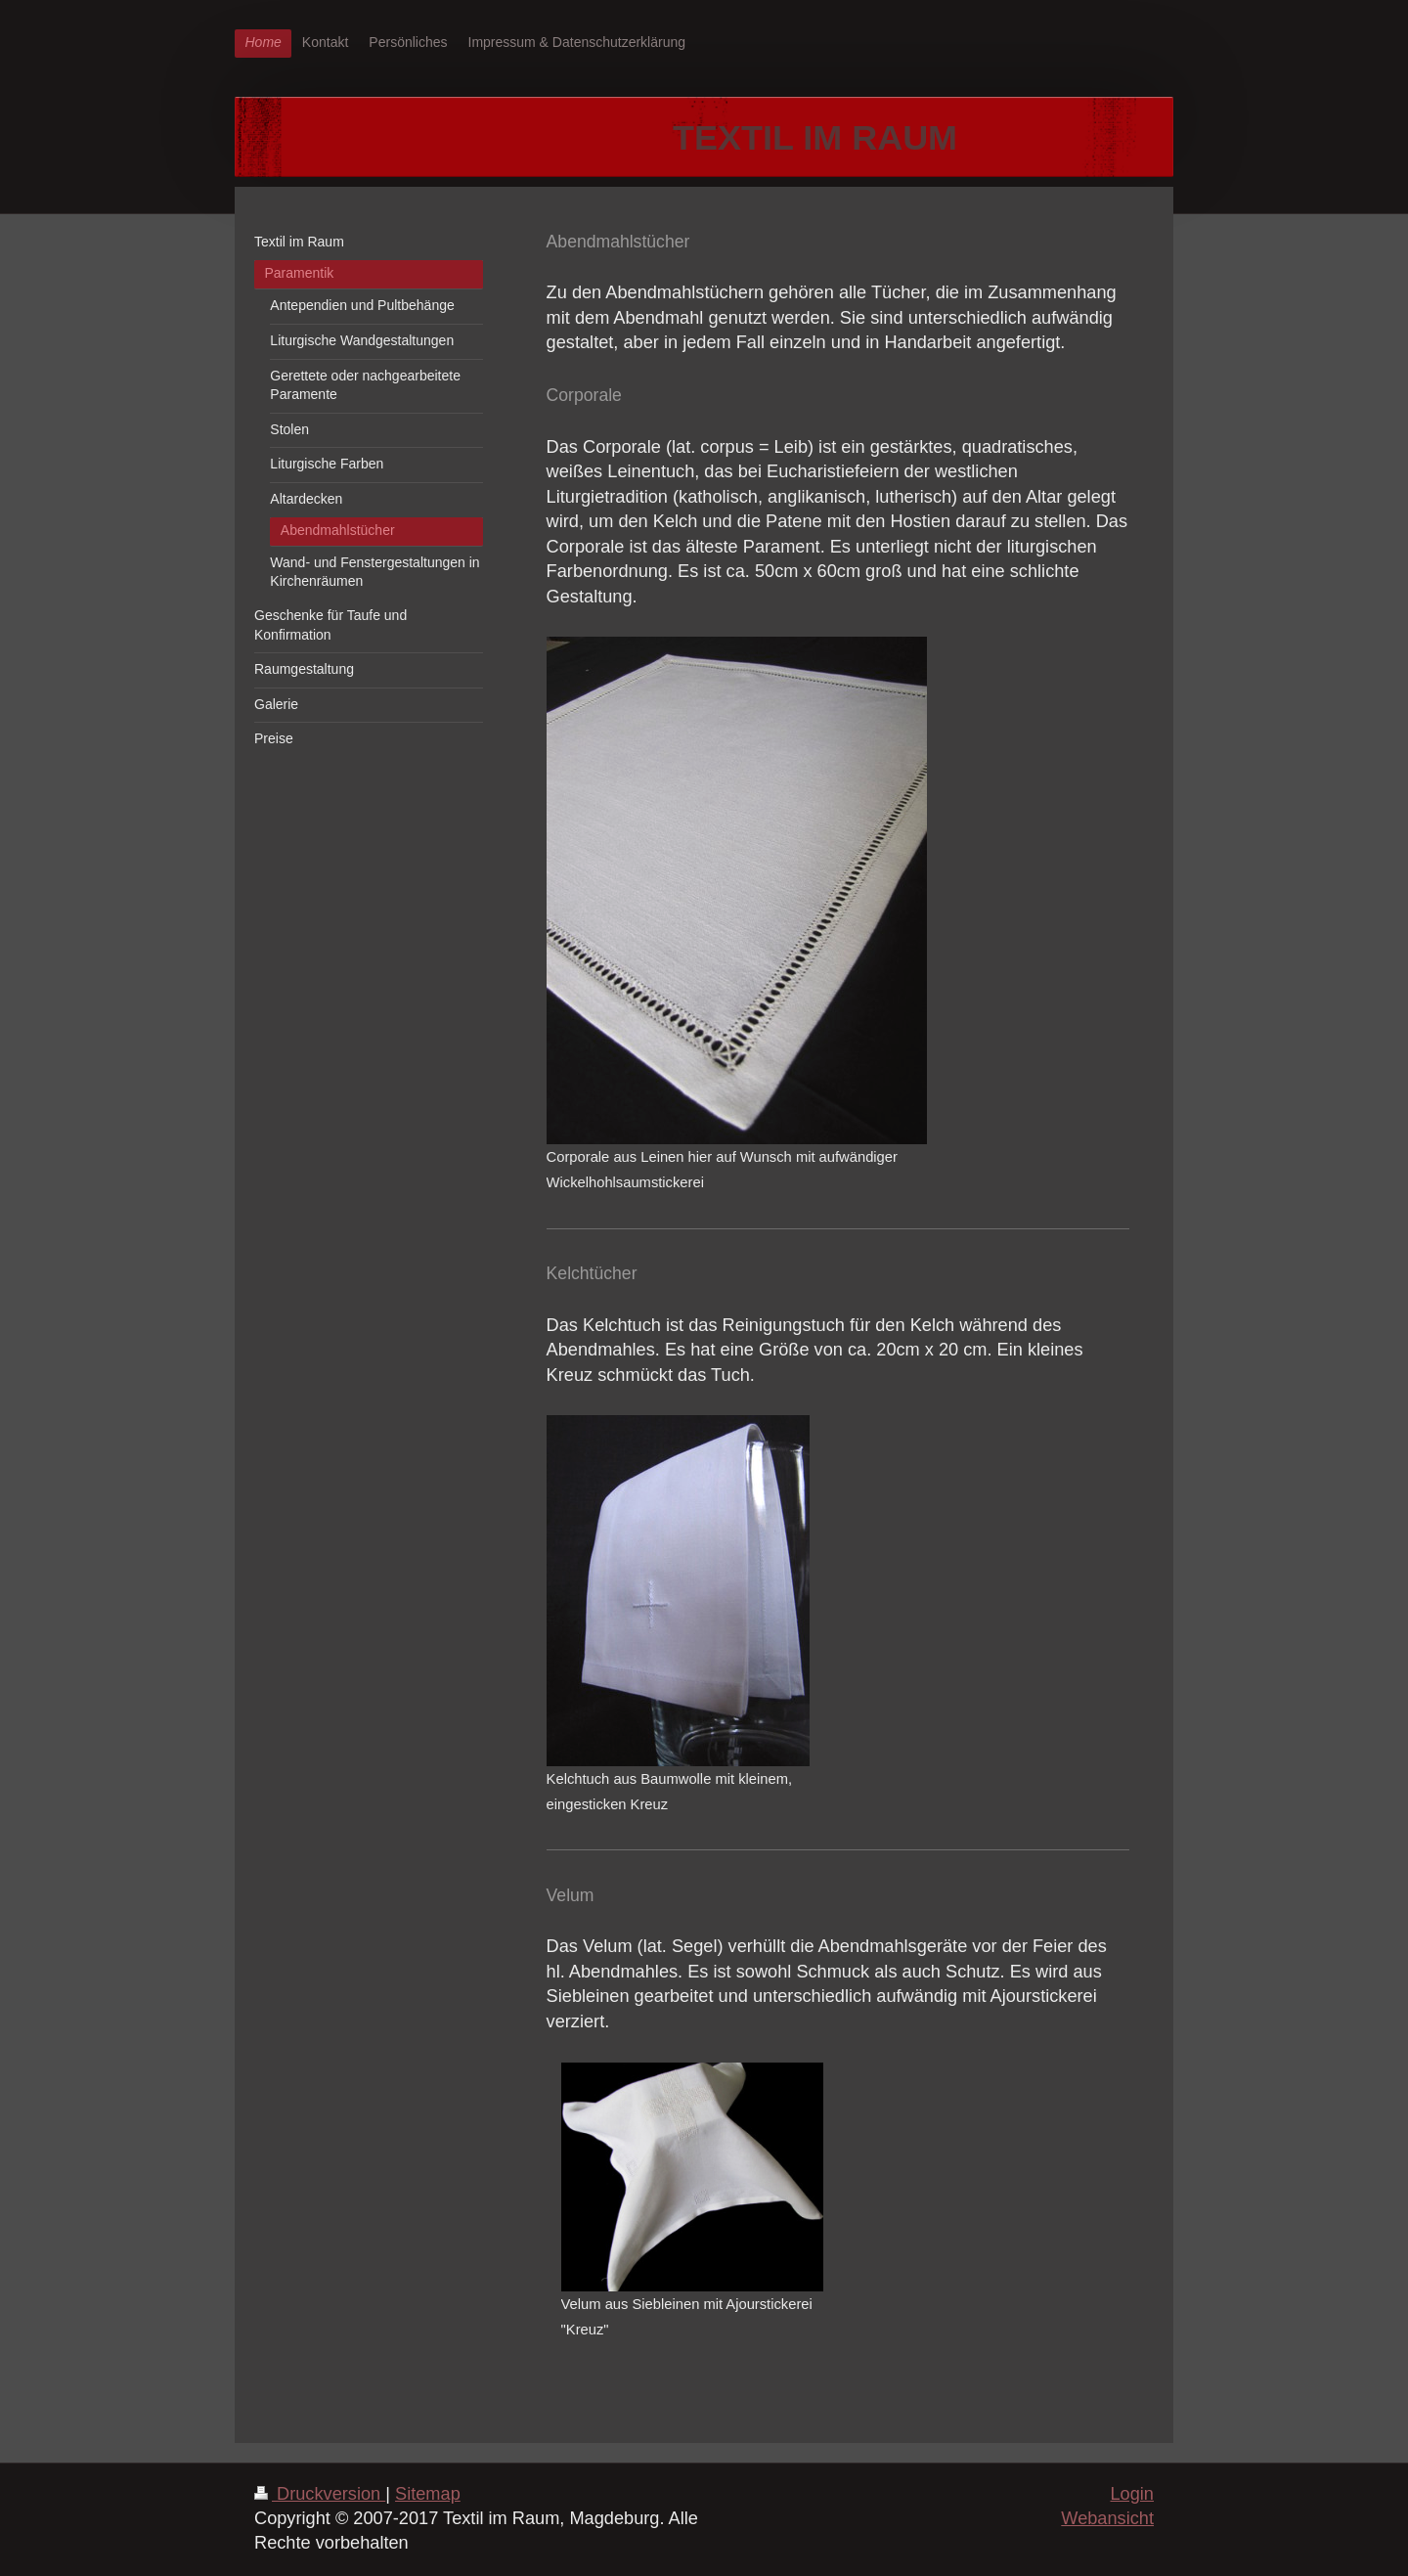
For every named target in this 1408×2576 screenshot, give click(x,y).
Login (1132, 2494)
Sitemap (428, 2494)
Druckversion (319, 2494)
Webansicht (1107, 2518)
